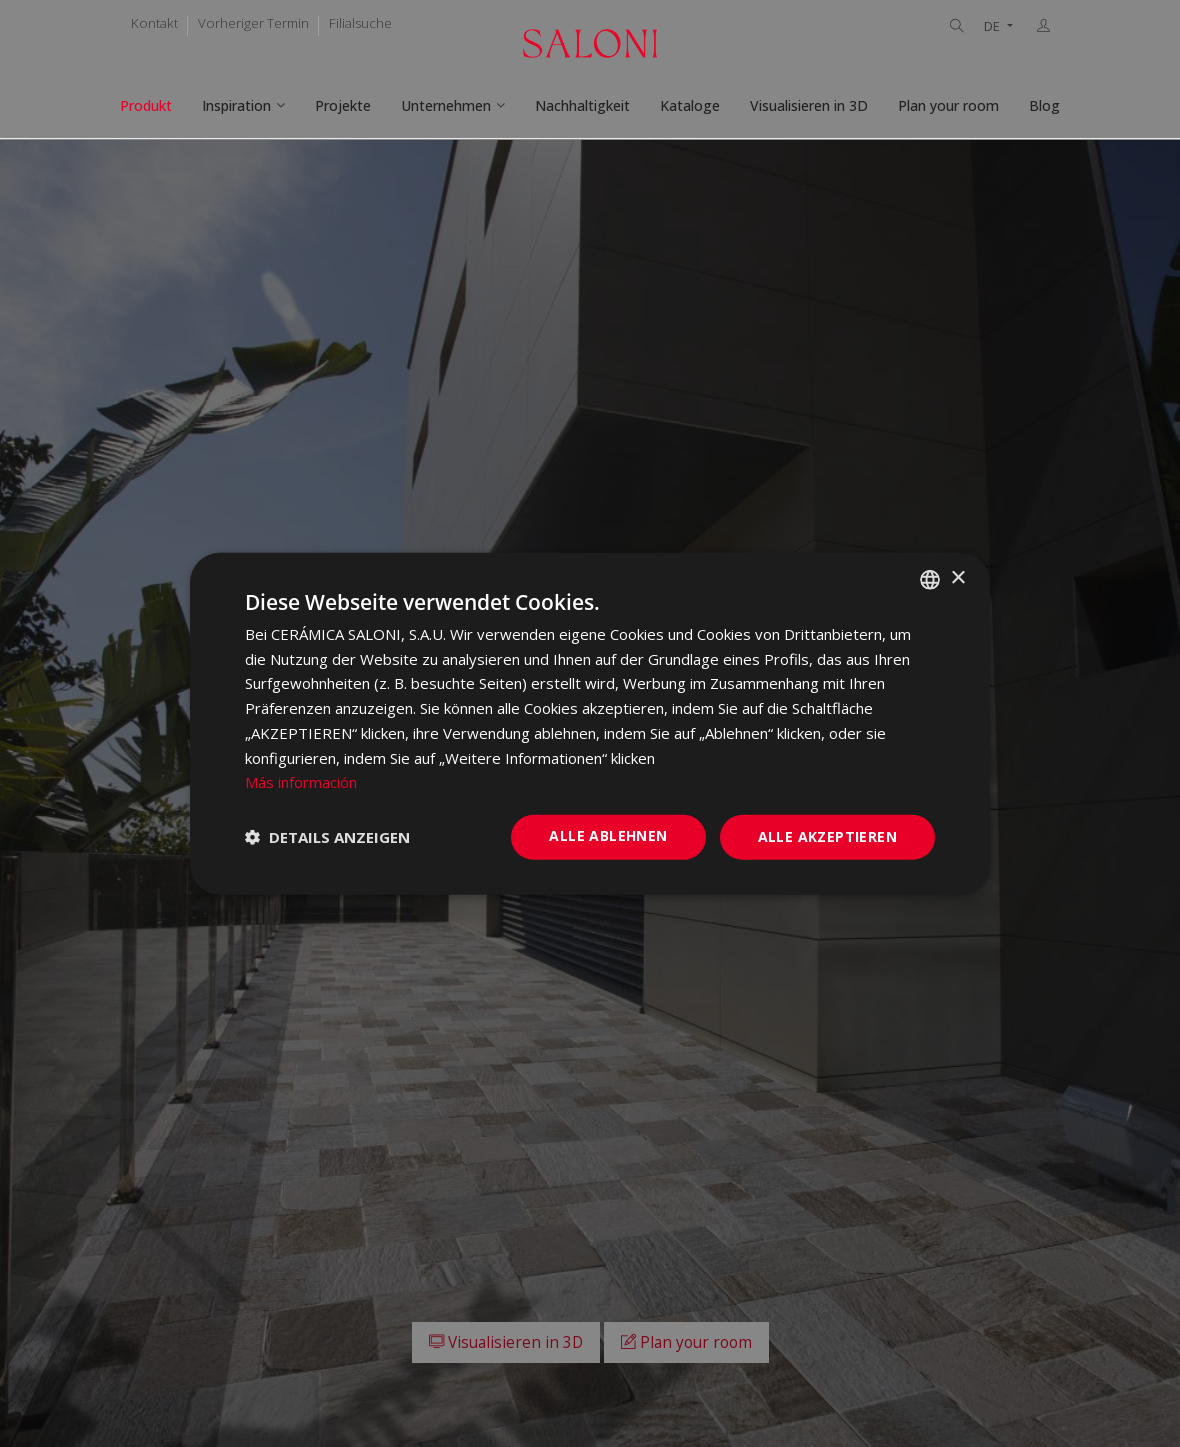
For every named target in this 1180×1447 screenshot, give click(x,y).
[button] (327, 837)
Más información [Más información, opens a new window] (301, 782)
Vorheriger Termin (253, 23)
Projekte (343, 105)
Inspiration (236, 105)
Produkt (146, 105)
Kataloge (690, 105)
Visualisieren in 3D (809, 105)
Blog (1044, 105)
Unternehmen (446, 105)
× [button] (957, 578)
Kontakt (154, 23)
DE (993, 26)
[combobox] (930, 579)
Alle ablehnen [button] (608, 835)
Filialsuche (360, 23)
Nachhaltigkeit (582, 105)
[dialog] (590, 723)
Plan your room (948, 105)
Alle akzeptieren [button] (827, 836)
